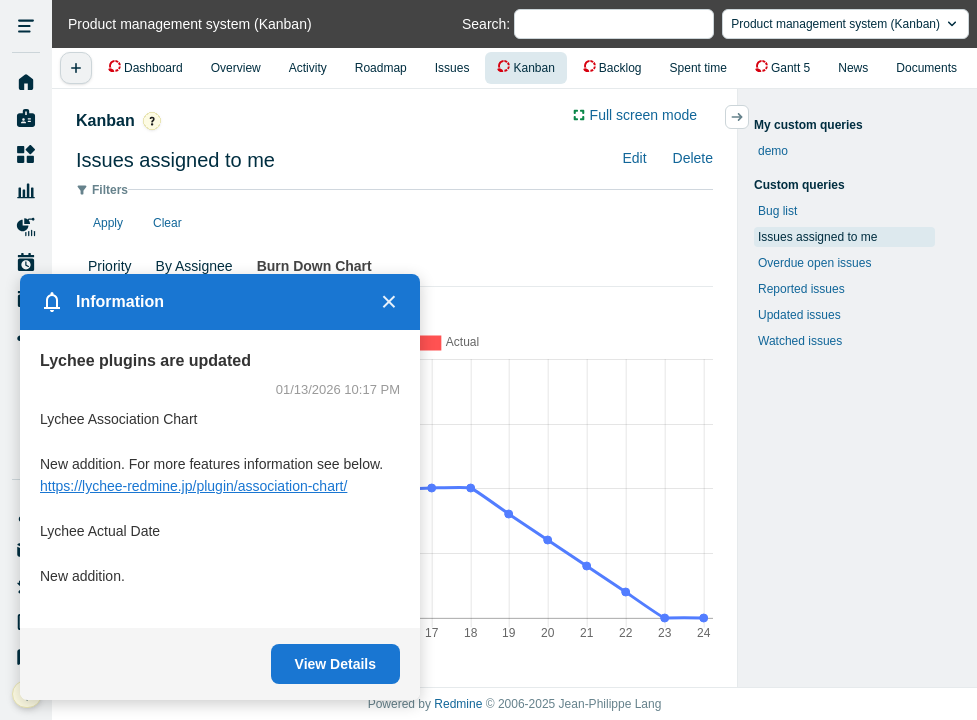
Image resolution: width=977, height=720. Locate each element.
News (853, 68)
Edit (634, 158)
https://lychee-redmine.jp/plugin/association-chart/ (193, 486)
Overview (236, 68)
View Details (335, 664)
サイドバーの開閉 (748, 117)
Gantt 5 (790, 68)
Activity (308, 68)
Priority (110, 266)
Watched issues (800, 341)
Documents (926, 68)
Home (26, 83)
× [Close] (389, 302)
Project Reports (26, 227)
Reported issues (801, 289)
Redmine (458, 704)
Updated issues (799, 315)
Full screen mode (643, 115)
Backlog (620, 68)
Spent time (698, 68)
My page (26, 119)
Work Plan (26, 263)
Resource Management (26, 191)
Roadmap (381, 68)
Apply (108, 223)
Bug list (777, 211)
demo (773, 151)
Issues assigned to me (817, 237)
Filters (110, 190)
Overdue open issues (814, 263)
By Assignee (194, 266)
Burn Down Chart (314, 266)
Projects (26, 155)
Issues (452, 68)
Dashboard (153, 68)
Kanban (533, 68)
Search (484, 24)
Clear (167, 223)
